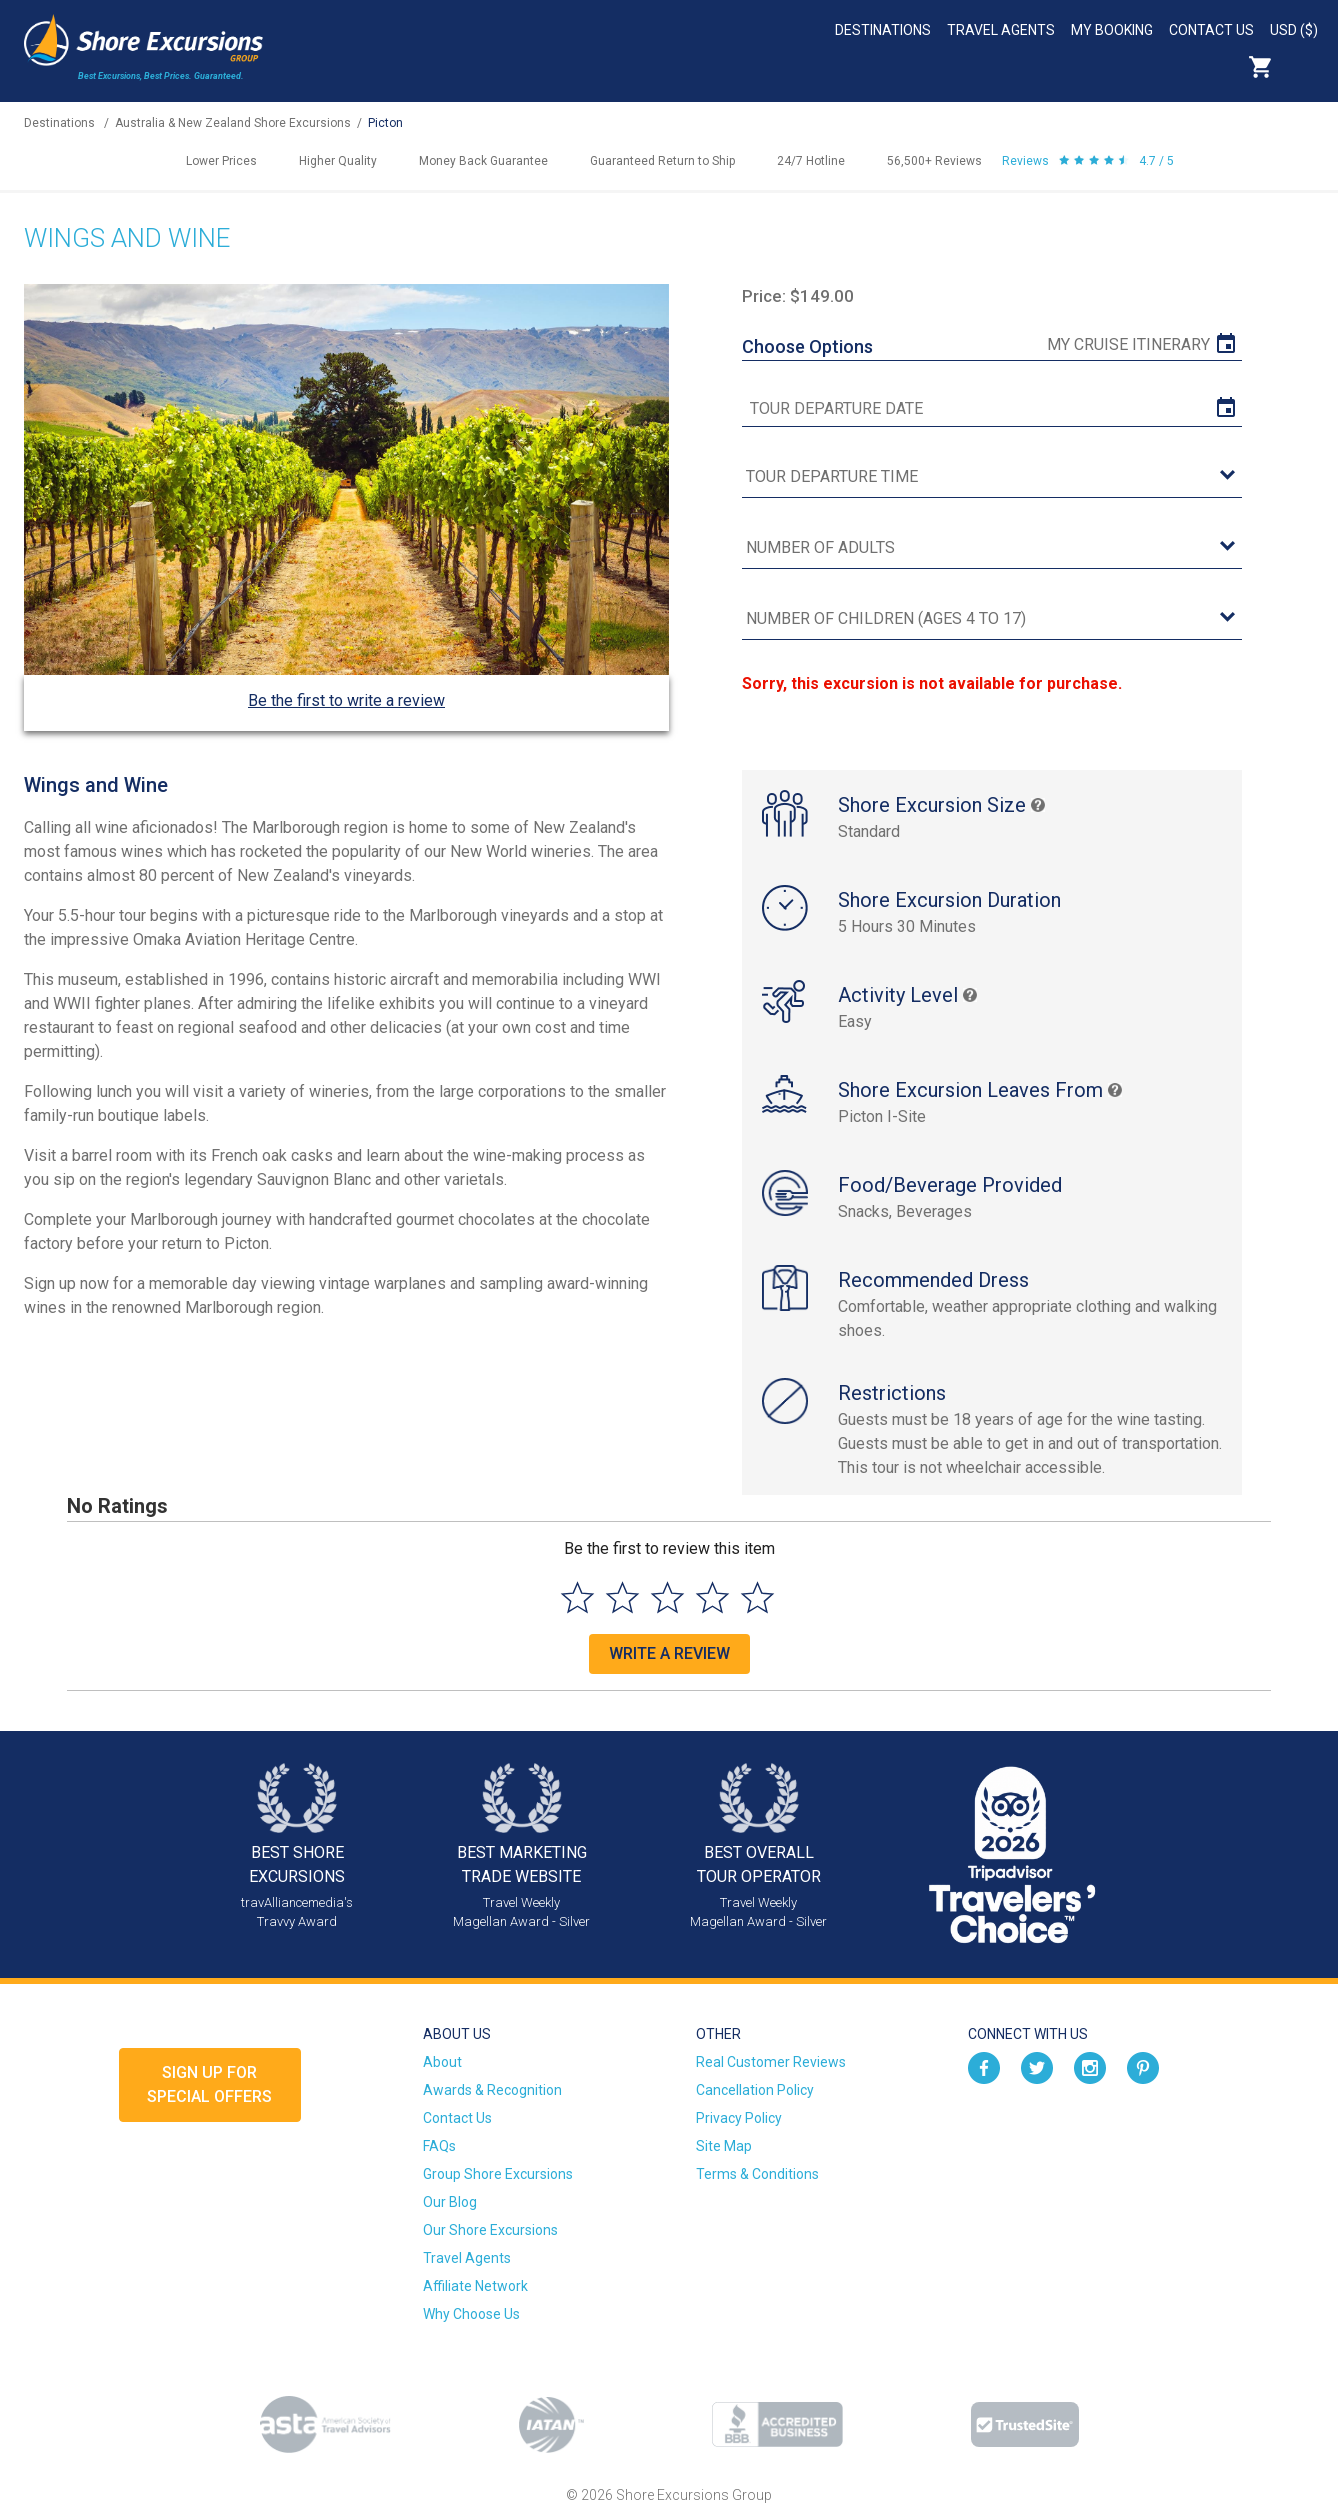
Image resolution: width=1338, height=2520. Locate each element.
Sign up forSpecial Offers (209, 2084)
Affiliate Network (475, 2286)
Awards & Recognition (492, 2090)
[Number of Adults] (992, 548)
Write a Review (669, 1653)
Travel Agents (1001, 30)
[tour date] (992, 409)
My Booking (1112, 30)
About (442, 2062)
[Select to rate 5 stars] (757, 1597)
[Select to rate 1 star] (577, 1597)
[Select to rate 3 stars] (667, 1597)
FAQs (439, 2146)
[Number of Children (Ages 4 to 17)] (992, 619)
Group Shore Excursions (498, 2174)
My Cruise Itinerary (1128, 344)
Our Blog (450, 2202)
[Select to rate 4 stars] (712, 1597)
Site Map (724, 2146)
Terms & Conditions (757, 2174)
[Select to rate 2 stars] (622, 1597)
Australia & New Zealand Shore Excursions (233, 123)
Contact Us (1211, 30)
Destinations (883, 30)
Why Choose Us (471, 2314)
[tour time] (992, 477)
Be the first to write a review (346, 700)
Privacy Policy (739, 2118)
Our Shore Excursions (490, 2230)
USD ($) (1294, 30)
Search (1304, 67)
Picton (385, 123)
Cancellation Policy (755, 2090)
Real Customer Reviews (771, 2062)
